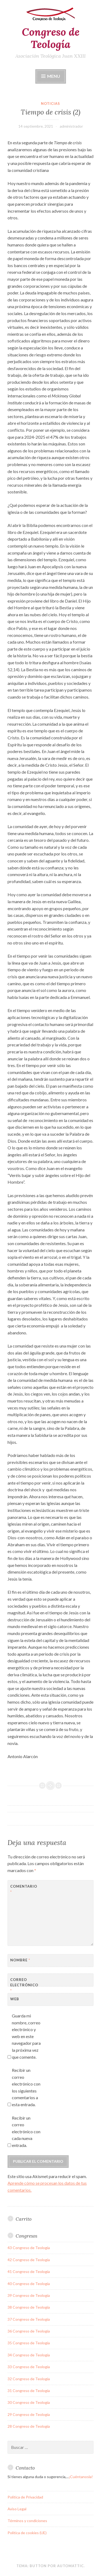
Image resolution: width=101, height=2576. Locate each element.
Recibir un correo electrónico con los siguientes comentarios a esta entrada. (26, 2087)
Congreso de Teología (50, 38)
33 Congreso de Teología (29, 2366)
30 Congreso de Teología (29, 2402)
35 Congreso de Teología (29, 2343)
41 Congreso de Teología (29, 2271)
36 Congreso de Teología (29, 2331)
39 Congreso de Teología (29, 2295)
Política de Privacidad (25, 2497)
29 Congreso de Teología (29, 2414)
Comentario (23, 1889)
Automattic (70, 2566)
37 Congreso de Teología (29, 2319)
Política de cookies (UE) (27, 2532)
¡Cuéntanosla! (81, 2476)
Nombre (20, 1960)
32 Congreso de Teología (29, 2378)
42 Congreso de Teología (29, 2259)
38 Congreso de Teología (29, 2307)
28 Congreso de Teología (29, 2426)
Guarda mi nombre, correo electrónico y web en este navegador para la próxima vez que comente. (26, 2036)
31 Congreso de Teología (29, 2390)
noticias (50, 103)
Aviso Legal (17, 2509)
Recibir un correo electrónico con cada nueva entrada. (26, 2131)
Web (14, 1999)
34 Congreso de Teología (29, 2355)
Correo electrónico (23, 1985)
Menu (53, 76)
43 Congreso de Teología (29, 2247)
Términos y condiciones (27, 2520)
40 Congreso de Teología (29, 2283)
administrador (71, 126)
